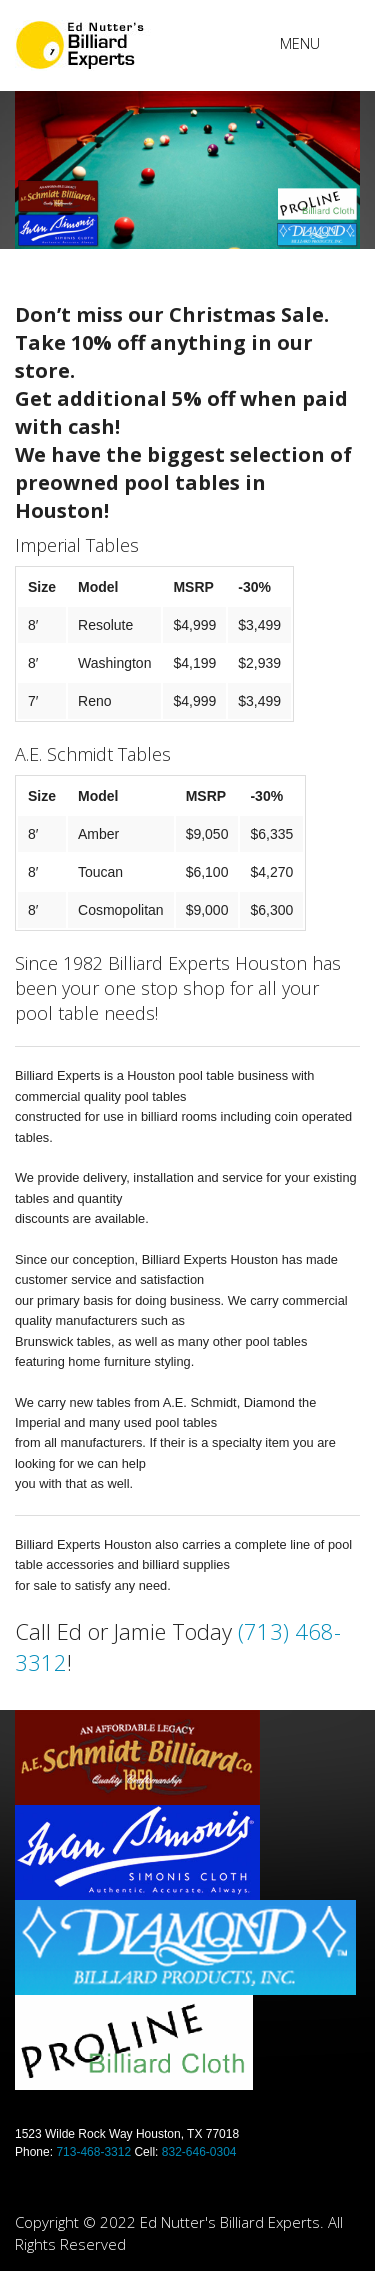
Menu (300, 43)
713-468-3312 (93, 2152)
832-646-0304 (199, 2152)
